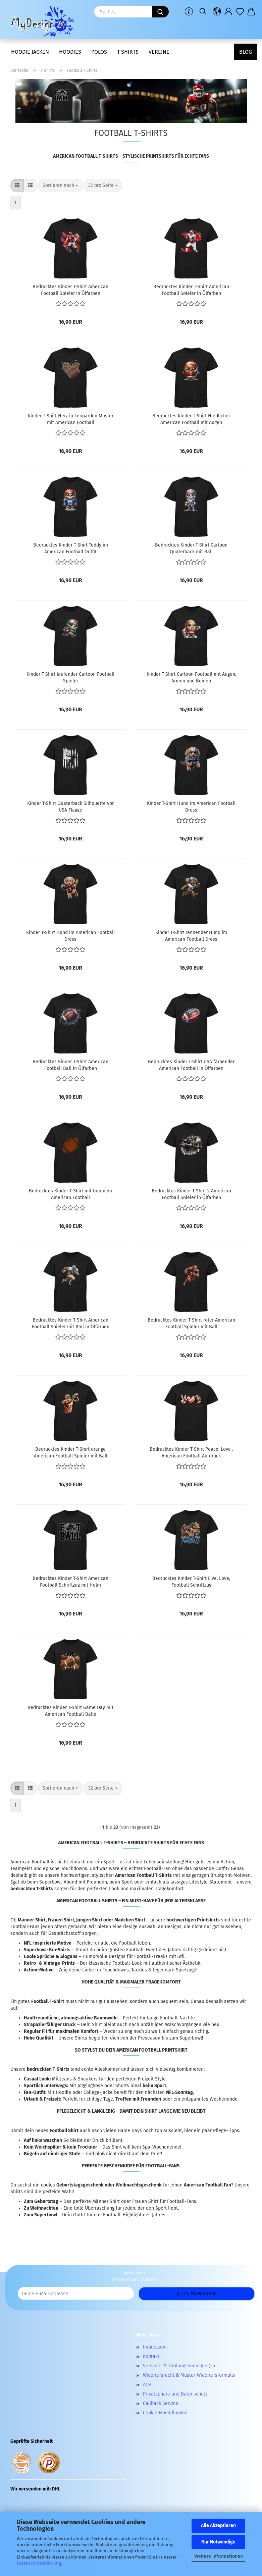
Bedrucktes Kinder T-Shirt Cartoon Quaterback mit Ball (191, 548)
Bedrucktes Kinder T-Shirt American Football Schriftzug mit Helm (70, 1581)
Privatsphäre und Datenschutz (175, 2394)
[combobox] (60, 185)
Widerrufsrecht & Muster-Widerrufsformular (189, 2375)
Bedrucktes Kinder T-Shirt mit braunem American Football (70, 1193)
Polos (99, 52)
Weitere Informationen (218, 2556)
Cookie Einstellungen (165, 2413)
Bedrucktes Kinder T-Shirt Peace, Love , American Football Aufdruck (191, 1452)
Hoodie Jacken (30, 52)
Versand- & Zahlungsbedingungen (179, 2366)
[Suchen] (203, 11)
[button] (217, 11)
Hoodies (70, 52)
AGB (147, 2384)
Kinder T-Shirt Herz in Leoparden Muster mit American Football (70, 418)
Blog (245, 52)
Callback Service (160, 2403)
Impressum (155, 2347)
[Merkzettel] (240, 11)
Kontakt (151, 2356)
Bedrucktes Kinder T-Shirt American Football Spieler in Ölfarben (70, 289)
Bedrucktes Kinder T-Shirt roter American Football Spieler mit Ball (191, 1323)
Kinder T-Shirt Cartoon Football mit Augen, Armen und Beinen (191, 677)
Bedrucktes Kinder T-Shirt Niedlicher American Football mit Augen (191, 418)
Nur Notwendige (218, 2542)
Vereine (159, 52)
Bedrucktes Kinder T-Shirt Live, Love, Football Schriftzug (191, 1581)
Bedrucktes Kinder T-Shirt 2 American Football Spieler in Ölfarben (191, 1193)
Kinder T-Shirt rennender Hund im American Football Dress (191, 935)
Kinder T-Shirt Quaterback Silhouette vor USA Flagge (70, 806)
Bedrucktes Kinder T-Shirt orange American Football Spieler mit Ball (70, 1452)
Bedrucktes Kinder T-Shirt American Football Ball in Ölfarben (70, 1064)
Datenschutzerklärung (39, 2563)
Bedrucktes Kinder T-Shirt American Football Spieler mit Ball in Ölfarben (70, 1323)
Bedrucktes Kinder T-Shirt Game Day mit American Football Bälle (70, 1710)
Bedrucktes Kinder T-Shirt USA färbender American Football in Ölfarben (191, 1064)
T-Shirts (128, 52)
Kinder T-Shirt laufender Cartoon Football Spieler (70, 677)
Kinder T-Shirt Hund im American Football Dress (191, 806)
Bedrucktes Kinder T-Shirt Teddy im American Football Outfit (70, 548)
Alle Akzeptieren (218, 2525)
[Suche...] (160, 11)
